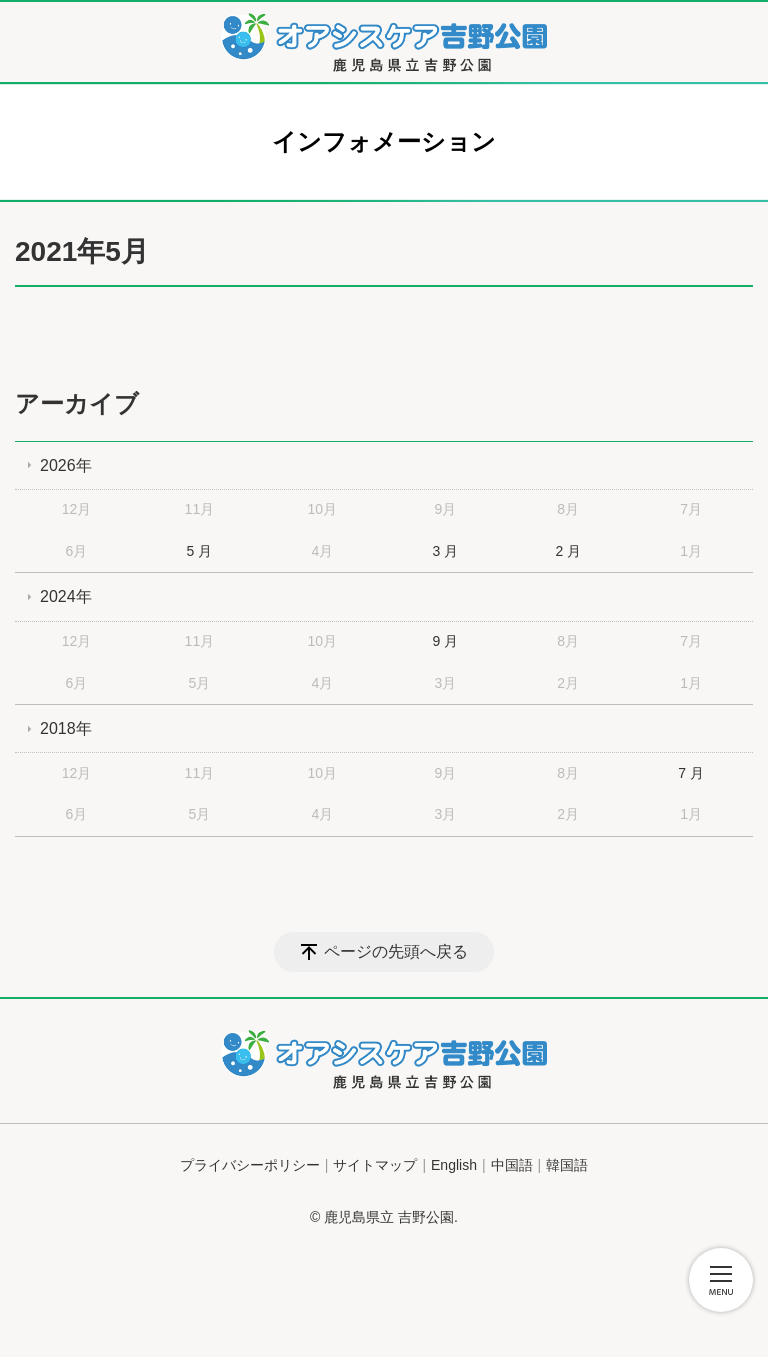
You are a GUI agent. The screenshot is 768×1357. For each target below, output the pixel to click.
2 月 (568, 551)
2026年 (66, 465)
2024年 (66, 596)
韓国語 (567, 1165)
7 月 (691, 773)
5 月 (200, 551)
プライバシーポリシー (250, 1165)
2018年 (66, 728)
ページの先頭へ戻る (396, 951)
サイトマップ (375, 1165)
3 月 (445, 551)
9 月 (445, 641)
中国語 (512, 1165)
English (454, 1165)
